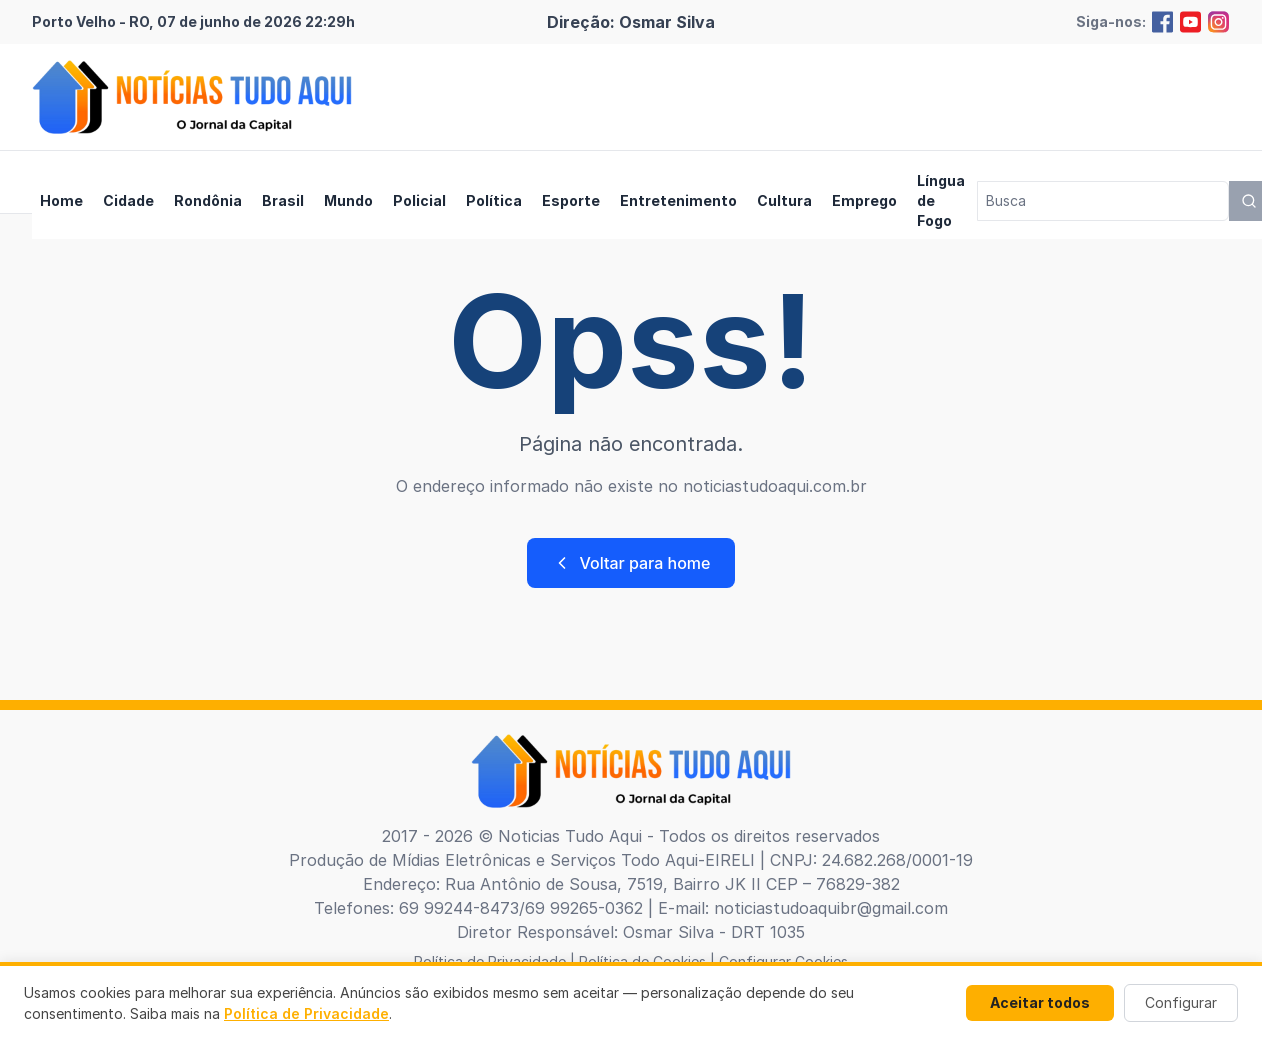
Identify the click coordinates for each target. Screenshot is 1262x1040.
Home (61, 200)
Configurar (1181, 1002)
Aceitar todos (1040, 1002)
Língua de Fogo (941, 200)
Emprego (864, 200)
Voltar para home (631, 563)
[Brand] (192, 97)
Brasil (283, 200)
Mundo (348, 200)
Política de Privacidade (306, 1013)
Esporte (571, 200)
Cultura (784, 200)
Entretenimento (678, 200)
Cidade (128, 200)
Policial (419, 200)
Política (494, 200)
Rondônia (208, 200)
